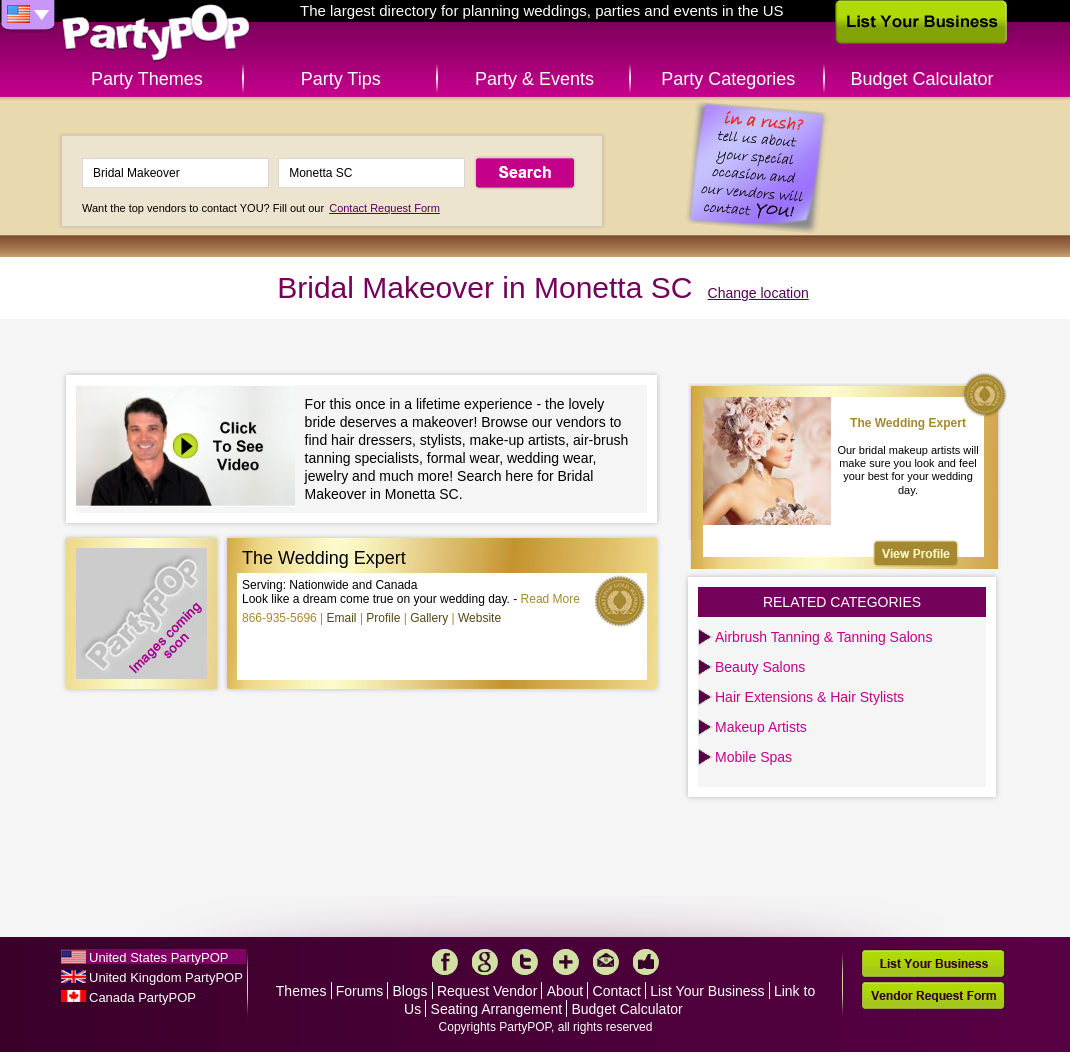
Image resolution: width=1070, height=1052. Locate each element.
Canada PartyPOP (142, 997)
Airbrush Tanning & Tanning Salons (823, 637)
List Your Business (707, 991)
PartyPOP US (156, 33)
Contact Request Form (384, 208)
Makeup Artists (761, 727)
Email (342, 618)
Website (479, 618)
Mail (606, 962)
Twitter (525, 962)
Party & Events (534, 79)
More (566, 962)
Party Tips (341, 79)
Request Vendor (487, 991)
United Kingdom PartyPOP (166, 977)
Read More (550, 599)
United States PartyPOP (158, 957)
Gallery (429, 618)
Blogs (410, 991)
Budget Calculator (922, 79)
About (565, 991)
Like (646, 962)
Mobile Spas (753, 757)
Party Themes (147, 79)
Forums (359, 991)
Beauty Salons (760, 667)
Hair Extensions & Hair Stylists (809, 697)
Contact (617, 991)
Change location (758, 293)
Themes (301, 991)
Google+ (485, 962)
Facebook (445, 962)
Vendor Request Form (933, 995)
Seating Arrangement (497, 1009)
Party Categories (728, 79)
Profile (383, 618)
